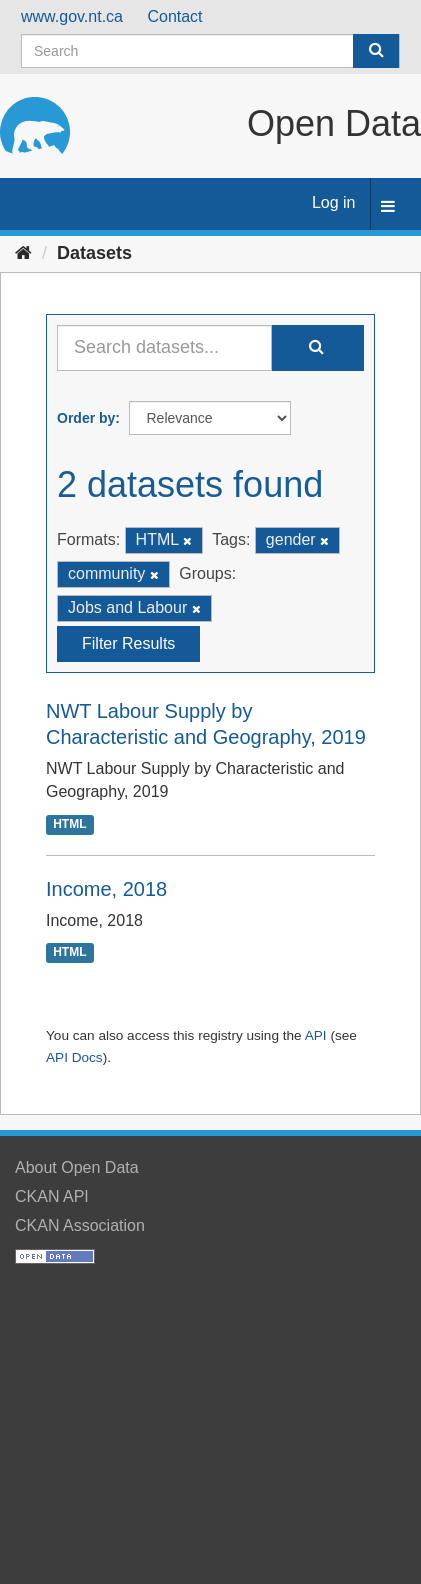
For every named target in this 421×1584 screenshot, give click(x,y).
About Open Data (77, 1167)
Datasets (94, 253)
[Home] (23, 253)
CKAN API (52, 1196)
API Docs (74, 1057)
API (316, 1035)
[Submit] (376, 51)
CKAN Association (80, 1225)
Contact (174, 16)
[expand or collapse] (388, 207)
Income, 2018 (106, 889)
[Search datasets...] (164, 348)
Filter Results (128, 643)
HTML (69, 824)
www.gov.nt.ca (72, 16)
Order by (86, 418)
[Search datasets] (210, 51)
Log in (334, 202)
